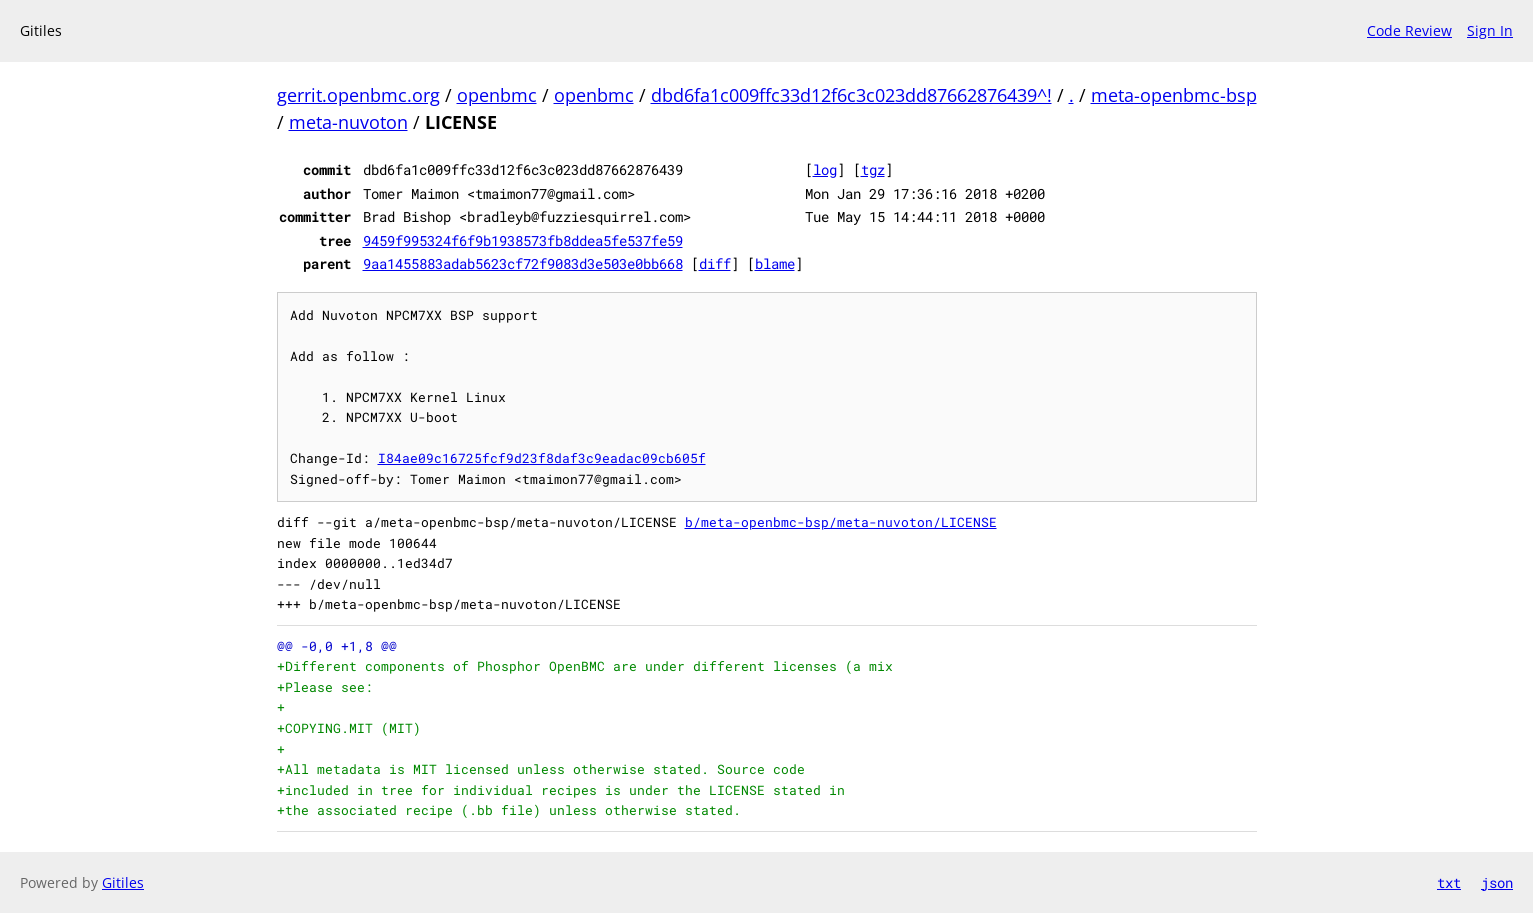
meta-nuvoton (348, 122)
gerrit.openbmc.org (358, 95)
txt (1449, 882)
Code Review (1409, 30)
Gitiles (123, 882)
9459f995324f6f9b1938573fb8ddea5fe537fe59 (523, 240)
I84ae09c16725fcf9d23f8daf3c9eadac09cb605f (542, 458)
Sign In (1490, 30)
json (1497, 882)
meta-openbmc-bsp (1174, 95)
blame (775, 263)
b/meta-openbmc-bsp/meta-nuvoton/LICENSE (841, 522)
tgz (873, 169)
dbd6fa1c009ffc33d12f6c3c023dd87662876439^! (851, 95)
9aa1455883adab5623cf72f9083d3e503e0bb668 (523, 263)
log (825, 169)
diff (715, 263)
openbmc (497, 95)
